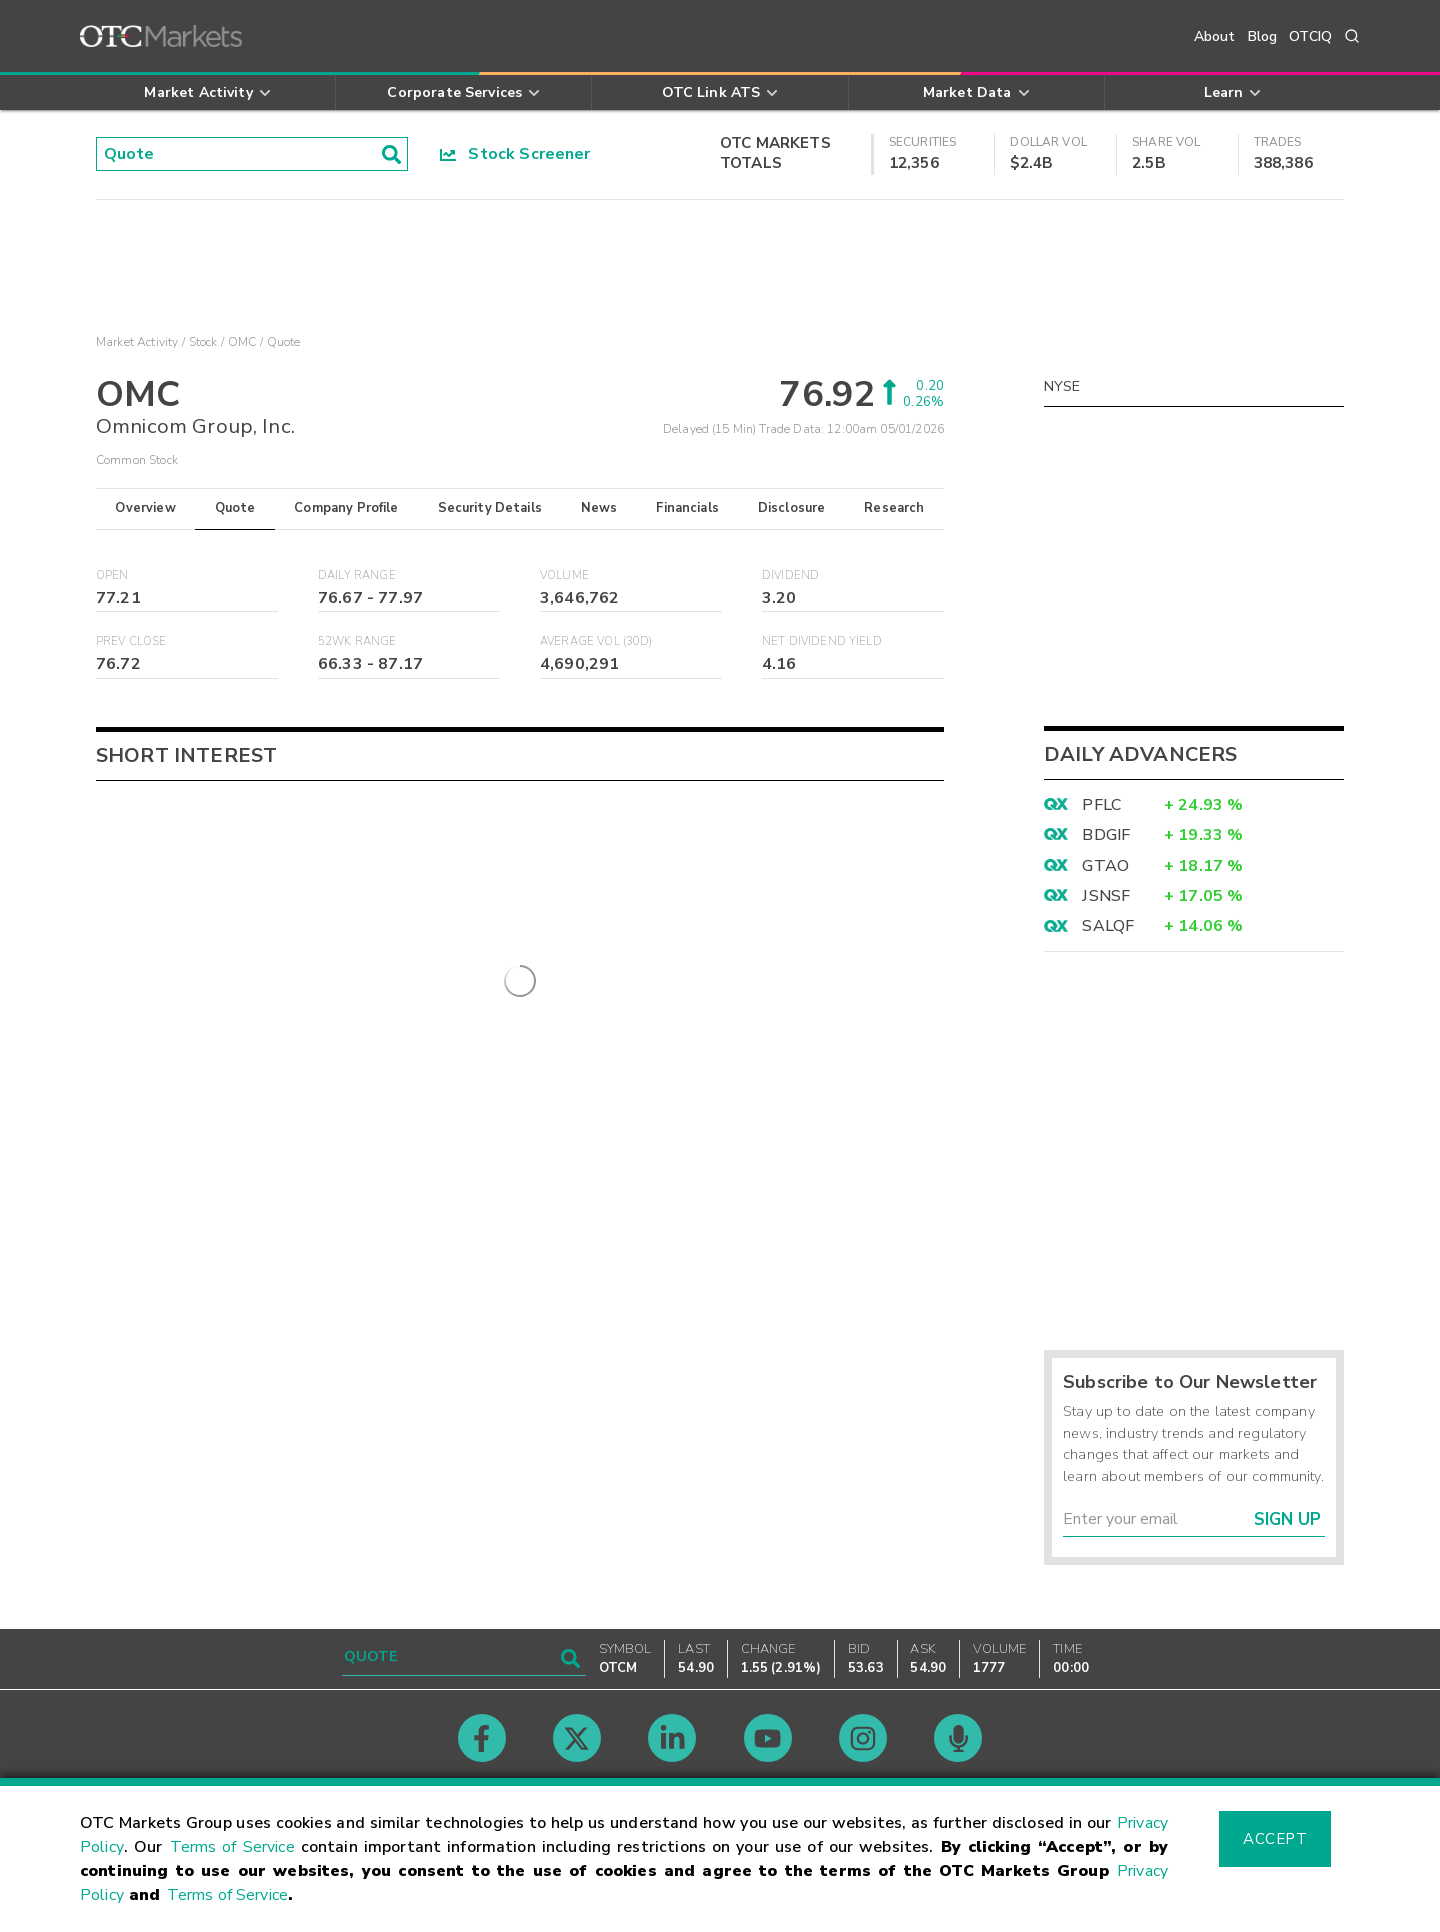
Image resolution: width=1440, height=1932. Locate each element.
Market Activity (137, 342)
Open (112, 575)
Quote (235, 508)
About (1215, 36)
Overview (145, 508)
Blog (1263, 36)
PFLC (1101, 805)
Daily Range (357, 575)
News (599, 508)
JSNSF (1106, 896)
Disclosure (792, 508)
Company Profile (346, 508)
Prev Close (131, 641)
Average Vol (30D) (596, 641)
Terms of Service (232, 1847)
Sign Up (1287, 1519)
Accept (1275, 1839)
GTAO (1105, 866)
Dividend (790, 575)
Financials (687, 508)
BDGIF (1106, 835)
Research (894, 508)
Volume (564, 575)
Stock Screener (515, 154)
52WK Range (357, 641)
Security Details (490, 508)
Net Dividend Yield (822, 641)
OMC (242, 342)
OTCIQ (1310, 36)
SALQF (1108, 926)
